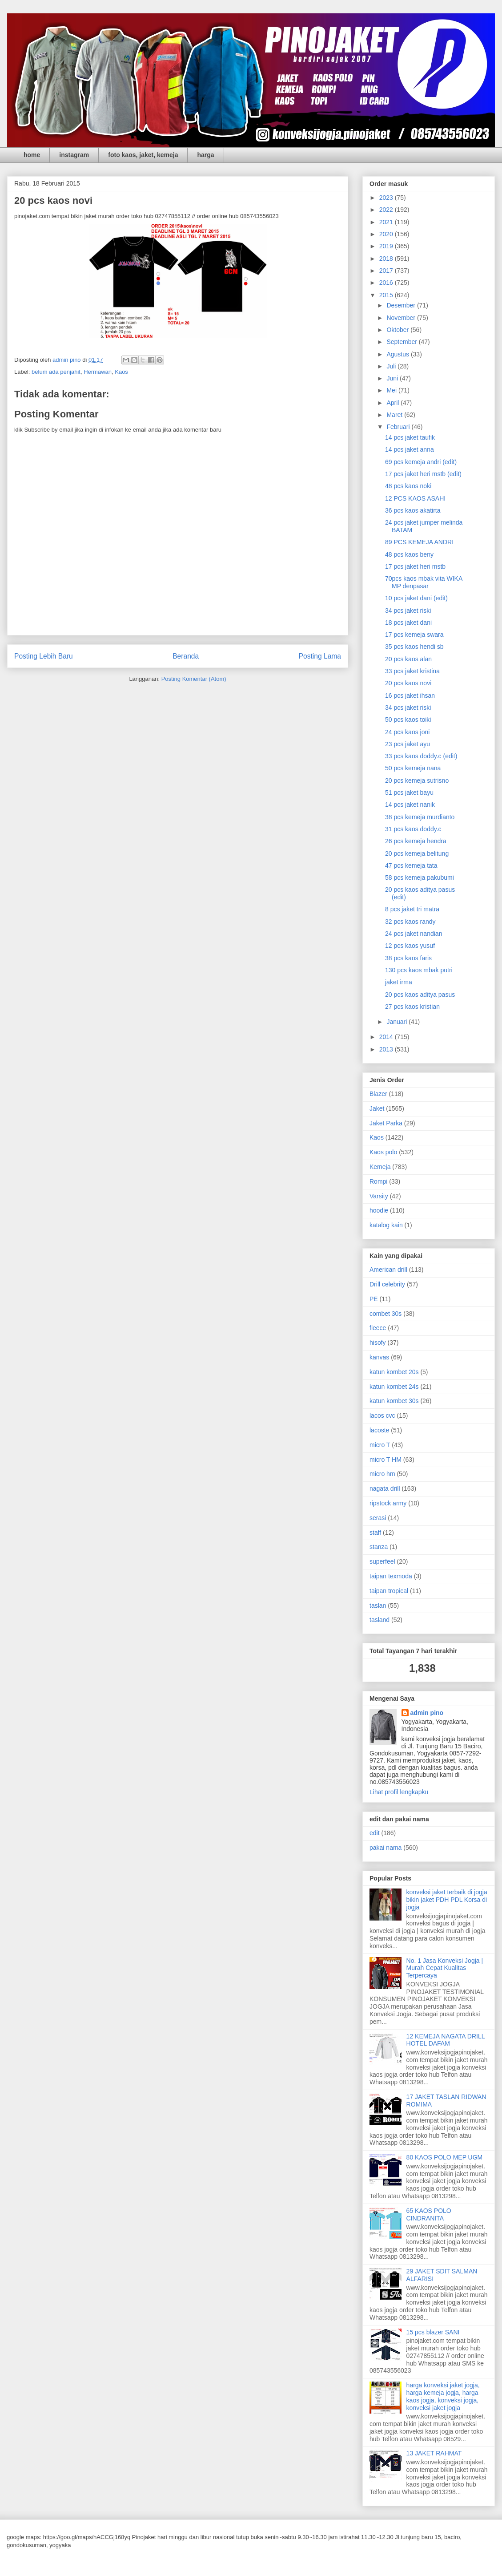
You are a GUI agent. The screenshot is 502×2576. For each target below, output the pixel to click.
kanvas (379, 1357)
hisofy (377, 1342)
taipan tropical (388, 1590)
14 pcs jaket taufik (410, 437)
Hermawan (98, 371)
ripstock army (387, 1503)
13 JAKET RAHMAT (434, 2453)
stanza (378, 1546)
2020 (387, 234)
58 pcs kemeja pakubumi (419, 877)
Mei (392, 390)
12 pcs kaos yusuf (410, 945)
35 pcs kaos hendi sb (414, 646)
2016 (387, 282)
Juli (392, 366)
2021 (387, 222)
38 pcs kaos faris (408, 958)
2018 (387, 258)
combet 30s (385, 1313)
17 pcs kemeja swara (414, 634)
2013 (387, 1049)
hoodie (378, 1210)
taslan (377, 1605)
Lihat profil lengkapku (398, 1792)
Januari (397, 1021)
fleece (377, 1327)
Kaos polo (383, 1152)
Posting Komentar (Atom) (193, 678)
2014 (387, 1036)
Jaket (376, 1108)
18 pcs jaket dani (408, 622)
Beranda (186, 656)
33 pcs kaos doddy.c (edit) (421, 756)
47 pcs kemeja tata (411, 865)
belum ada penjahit (56, 371)
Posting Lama (320, 656)
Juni (393, 378)
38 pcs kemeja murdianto (419, 817)
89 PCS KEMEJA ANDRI (419, 542)
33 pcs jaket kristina (412, 671)
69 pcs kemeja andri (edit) (421, 461)
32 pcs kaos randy (410, 921)
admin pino (427, 1712)
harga (205, 154)
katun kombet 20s (394, 1371)
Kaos (121, 371)
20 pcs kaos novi (408, 683)
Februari (398, 426)
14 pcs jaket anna (409, 449)
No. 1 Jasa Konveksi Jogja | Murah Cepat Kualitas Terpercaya (444, 1968)
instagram (74, 154)
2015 (387, 295)
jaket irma (398, 982)
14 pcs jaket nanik (410, 804)
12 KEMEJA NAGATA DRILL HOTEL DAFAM (445, 2040)
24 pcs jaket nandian (413, 933)
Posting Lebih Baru (43, 656)
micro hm (382, 1473)
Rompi (378, 1181)
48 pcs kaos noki (408, 485)
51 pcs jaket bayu (409, 792)
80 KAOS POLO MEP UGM (444, 2157)
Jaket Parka (385, 1123)
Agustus (398, 354)
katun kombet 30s (394, 1400)
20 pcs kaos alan (408, 659)
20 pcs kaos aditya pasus (420, 994)
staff (375, 1532)
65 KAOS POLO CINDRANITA (428, 2214)
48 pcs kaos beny (409, 554)
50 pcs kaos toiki (408, 719)
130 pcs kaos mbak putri (419, 970)
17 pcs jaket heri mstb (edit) (423, 473)
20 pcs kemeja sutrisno (417, 780)
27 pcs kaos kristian (412, 1006)
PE (373, 1298)
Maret (395, 414)
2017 (387, 270)
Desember (401, 305)
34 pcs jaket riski (408, 610)
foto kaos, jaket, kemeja (143, 154)
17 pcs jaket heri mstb (415, 566)
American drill (388, 1269)
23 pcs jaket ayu (407, 744)
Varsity (378, 1196)
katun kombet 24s (394, 1386)
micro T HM (385, 1459)
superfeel (382, 1561)
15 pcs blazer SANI (433, 2332)
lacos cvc (382, 1415)
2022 (387, 209)
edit (374, 1832)
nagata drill (384, 1488)
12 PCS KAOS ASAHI (415, 498)
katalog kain (386, 1225)
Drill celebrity (387, 1284)
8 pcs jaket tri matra (412, 909)
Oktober (398, 329)
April (393, 402)
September (402, 341)
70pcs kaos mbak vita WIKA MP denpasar (423, 582)
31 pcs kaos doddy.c (413, 829)
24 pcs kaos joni (407, 732)
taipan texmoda (390, 1576)
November (401, 317)
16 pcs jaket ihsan (410, 695)
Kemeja (379, 1166)
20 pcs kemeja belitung (417, 853)
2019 (387, 246)
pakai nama (385, 1847)
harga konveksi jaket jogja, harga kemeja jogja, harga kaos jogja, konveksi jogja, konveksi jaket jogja (443, 2396)
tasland (379, 1619)
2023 (387, 197)
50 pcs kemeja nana (413, 768)
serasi (377, 1517)
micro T (379, 1444)
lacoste (379, 1430)
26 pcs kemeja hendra (415, 841)
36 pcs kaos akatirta (413, 510)
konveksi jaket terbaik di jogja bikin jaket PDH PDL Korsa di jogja (446, 1900)
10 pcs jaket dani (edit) (416, 598)
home (32, 154)
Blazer (378, 1093)
